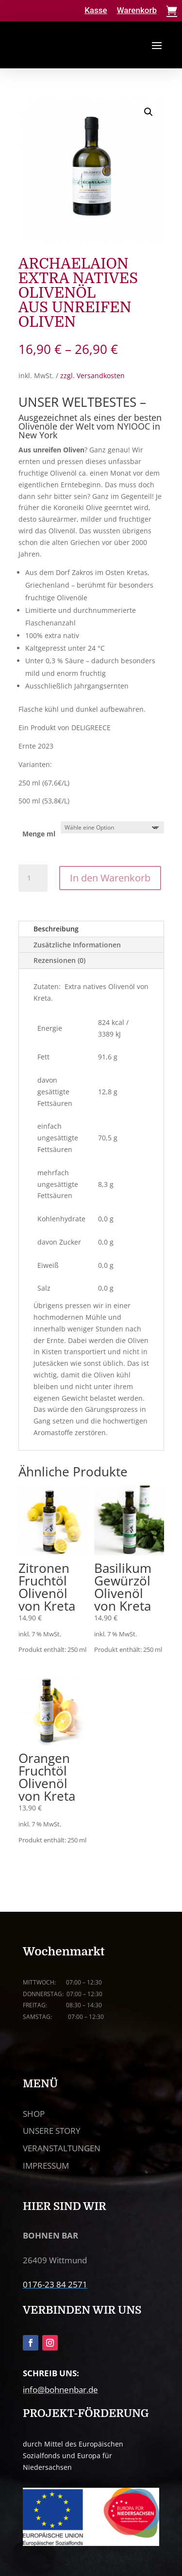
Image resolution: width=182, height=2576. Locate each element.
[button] (148, 112)
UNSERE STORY (52, 2130)
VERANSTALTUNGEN (61, 2148)
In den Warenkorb (110, 877)
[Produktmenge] (33, 878)
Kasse (95, 10)
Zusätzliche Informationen (77, 944)
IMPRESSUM (46, 2165)
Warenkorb (137, 10)
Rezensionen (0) (59, 960)
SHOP (34, 2113)
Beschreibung (56, 928)
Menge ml (38, 833)
